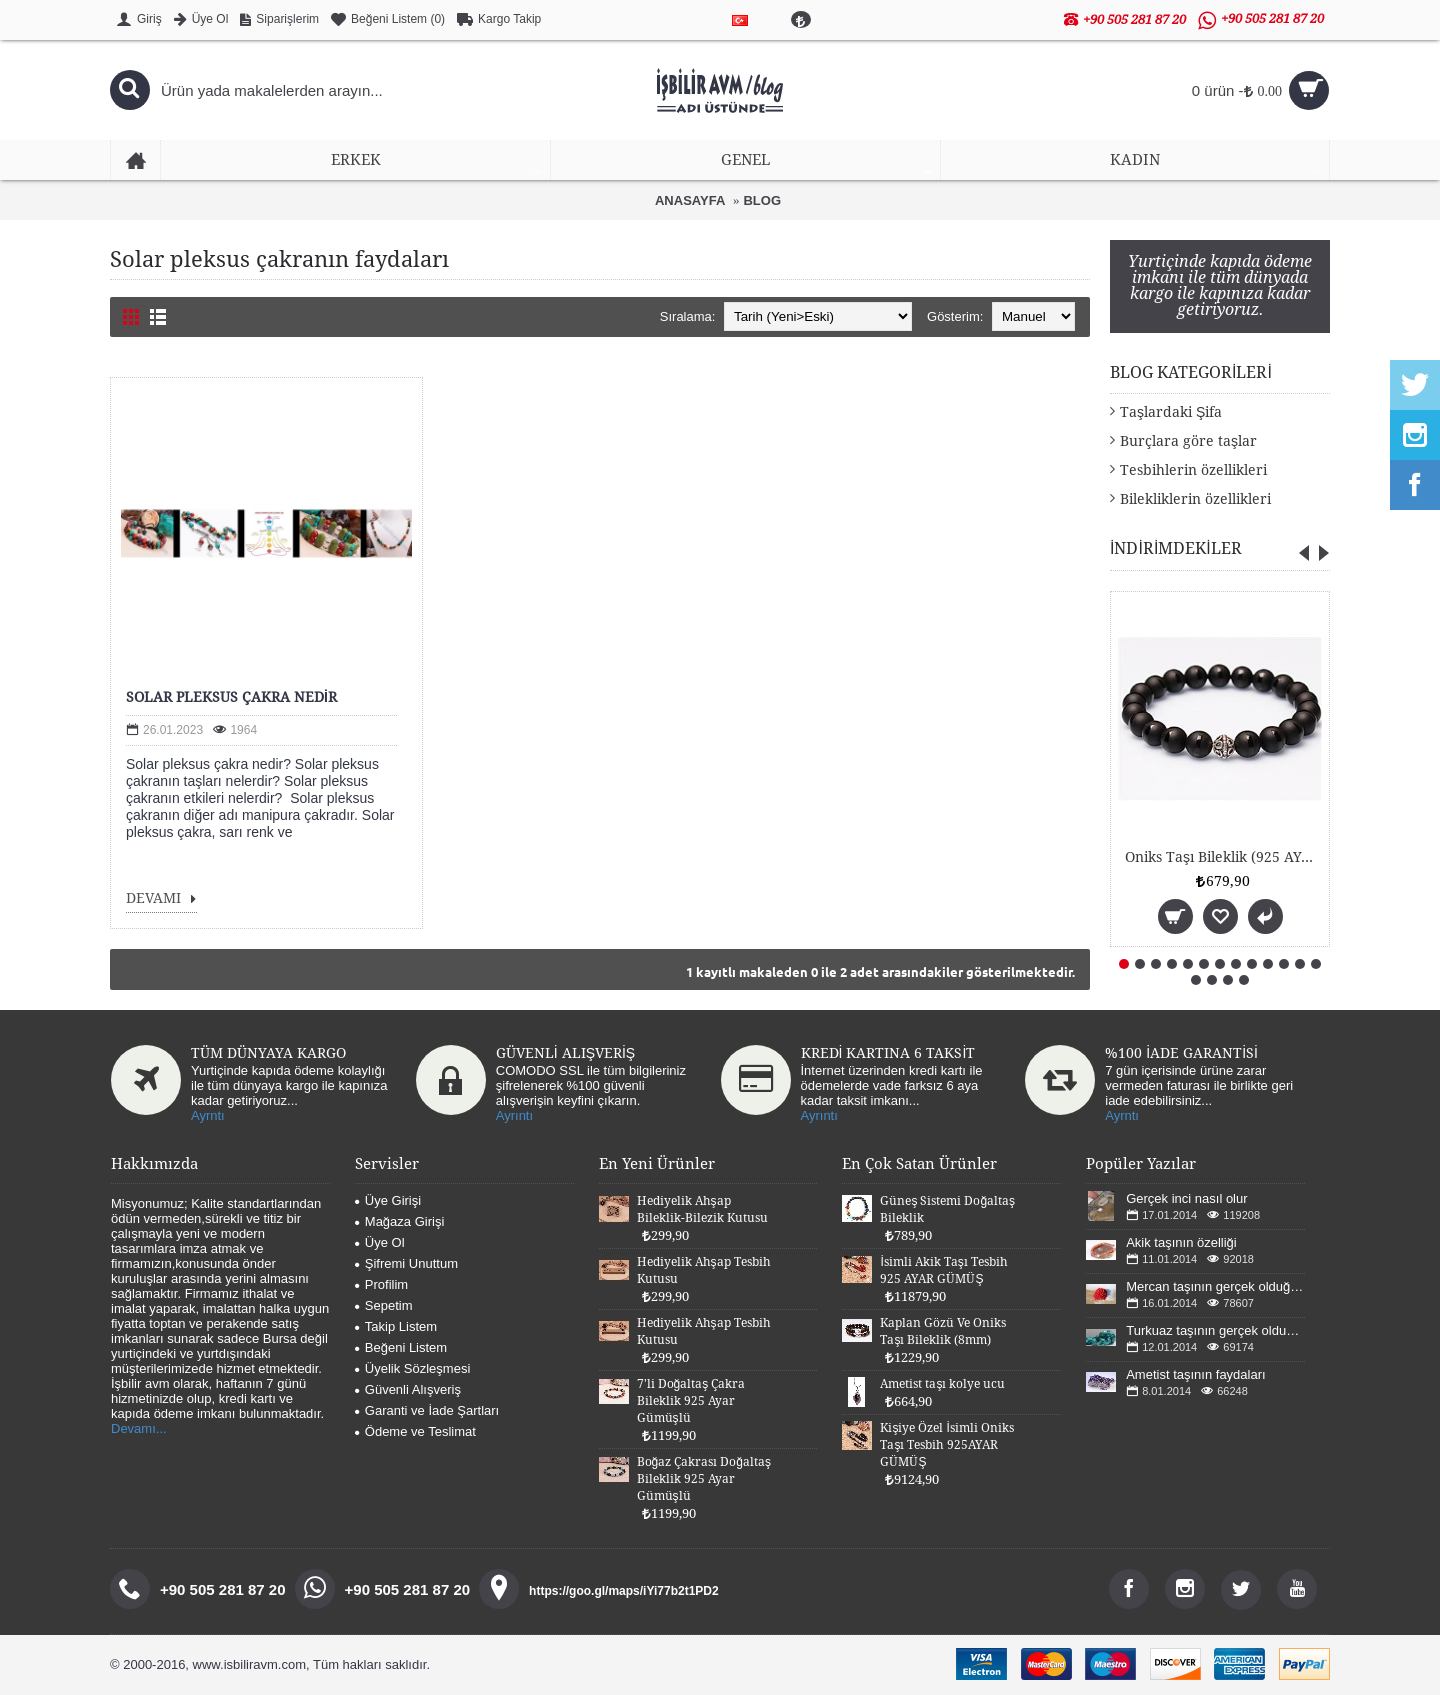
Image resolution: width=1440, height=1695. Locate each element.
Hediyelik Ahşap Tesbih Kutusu (704, 1270)
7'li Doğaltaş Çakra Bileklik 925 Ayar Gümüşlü (691, 1401)
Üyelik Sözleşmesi (412, 1368)
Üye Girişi (388, 1200)
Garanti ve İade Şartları (427, 1410)
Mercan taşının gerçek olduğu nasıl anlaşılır (1215, 1286)
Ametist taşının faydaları (1195, 1374)
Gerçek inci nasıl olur (1186, 1198)
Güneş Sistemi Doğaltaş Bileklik (947, 1209)
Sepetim (384, 1305)
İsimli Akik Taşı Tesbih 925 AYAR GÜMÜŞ (943, 1270)
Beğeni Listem (401, 1347)
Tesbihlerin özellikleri (1193, 470)
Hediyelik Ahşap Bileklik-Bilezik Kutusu (702, 1209)
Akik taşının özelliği (1181, 1242)
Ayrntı (208, 1115)
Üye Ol (380, 1242)
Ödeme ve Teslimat (415, 1431)
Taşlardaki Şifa (1171, 412)
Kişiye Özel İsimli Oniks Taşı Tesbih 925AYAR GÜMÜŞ (946, 1445)
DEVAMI (161, 899)
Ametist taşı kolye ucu (942, 1384)
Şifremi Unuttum (406, 1263)
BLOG (762, 200)
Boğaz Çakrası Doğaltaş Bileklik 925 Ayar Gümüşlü (704, 1479)
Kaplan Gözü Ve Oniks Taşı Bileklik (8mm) (943, 1331)
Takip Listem (396, 1326)
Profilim (381, 1284)
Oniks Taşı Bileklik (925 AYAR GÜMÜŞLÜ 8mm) (1223, 857)
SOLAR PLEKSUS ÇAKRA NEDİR (231, 697)
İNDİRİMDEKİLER (1176, 548)
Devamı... (139, 1428)
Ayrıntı (514, 1115)
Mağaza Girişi (399, 1221)
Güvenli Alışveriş (408, 1389)
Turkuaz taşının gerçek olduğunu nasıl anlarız (1215, 1330)
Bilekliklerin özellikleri (1195, 499)
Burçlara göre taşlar (1188, 441)
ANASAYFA (690, 200)
